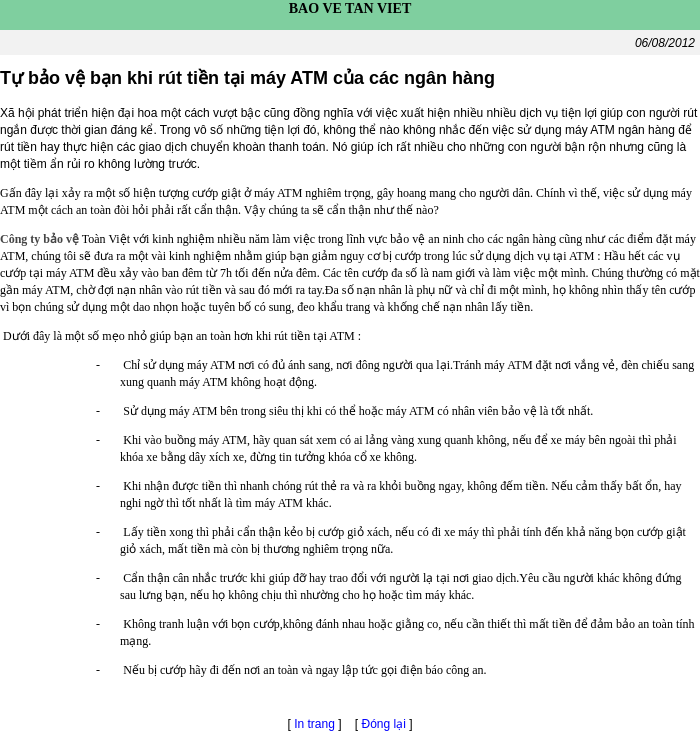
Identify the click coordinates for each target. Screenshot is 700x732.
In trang (314, 724)
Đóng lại (386, 724)
